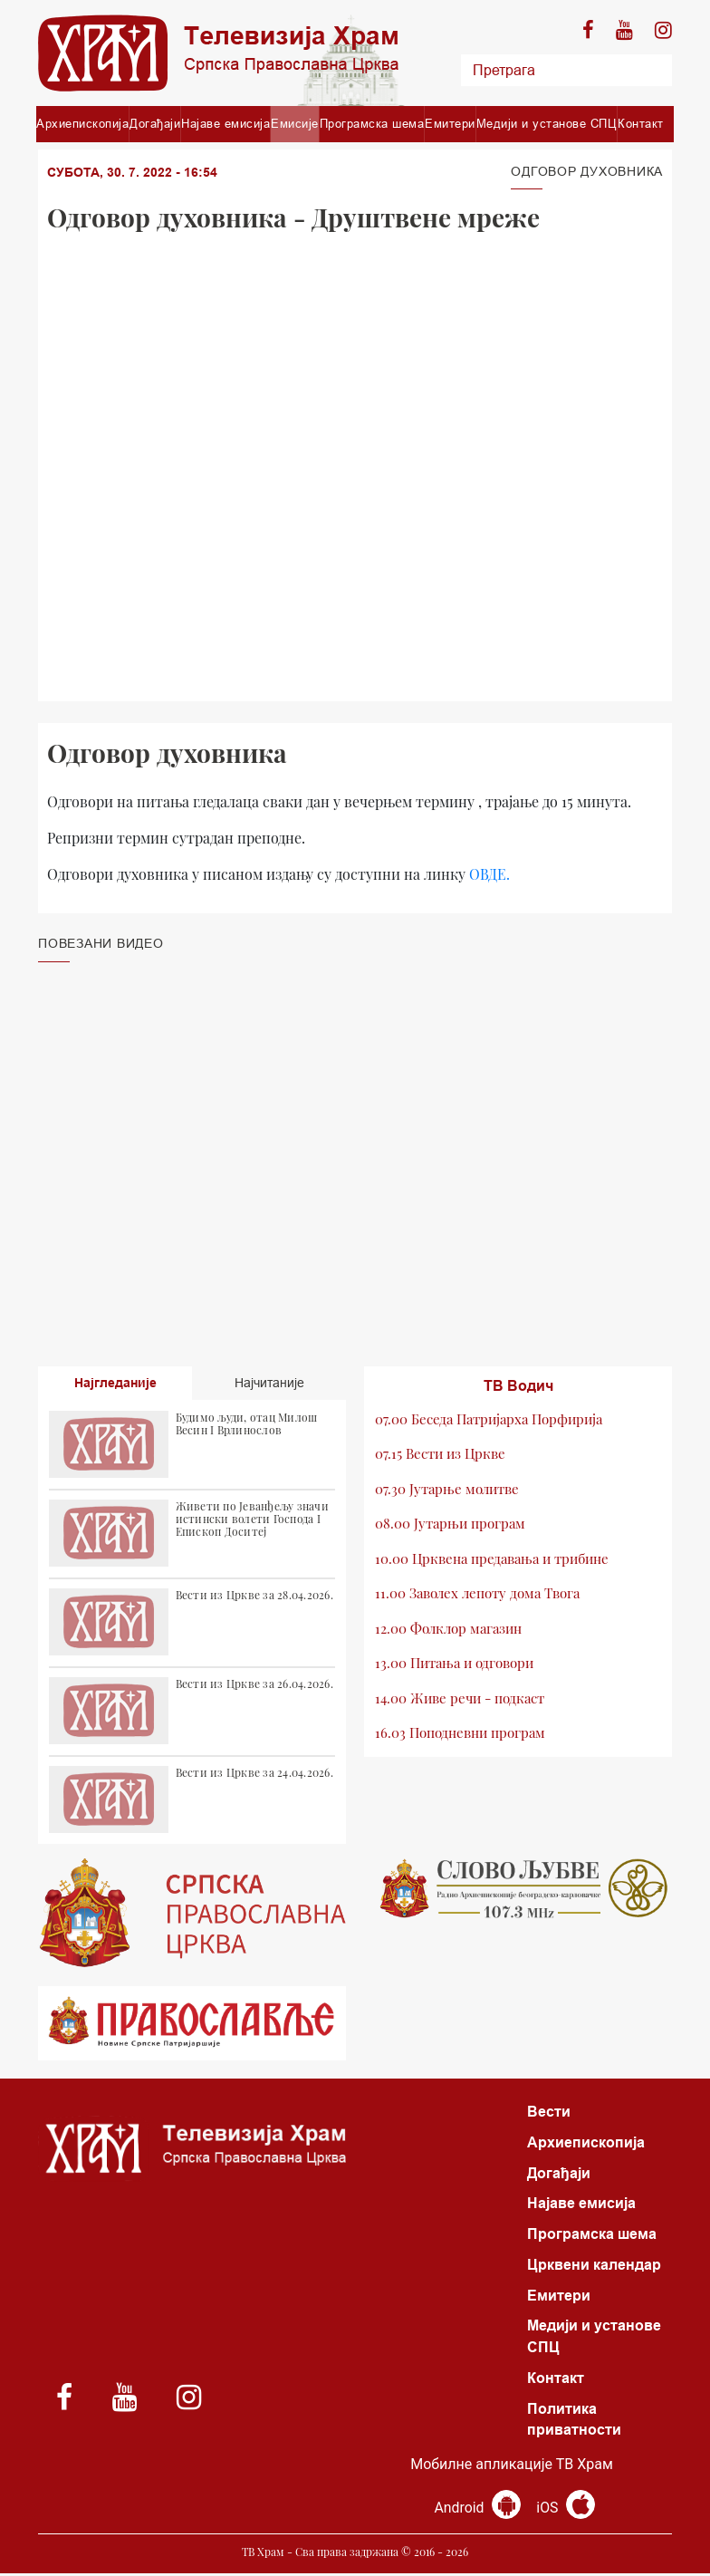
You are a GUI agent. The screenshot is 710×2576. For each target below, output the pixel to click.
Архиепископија (82, 123)
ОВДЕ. (489, 873)
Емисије (295, 123)
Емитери (450, 123)
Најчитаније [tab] (269, 1382)
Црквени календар (594, 2265)
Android (478, 2510)
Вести (549, 2111)
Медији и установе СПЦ (547, 123)
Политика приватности (574, 2421)
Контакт (641, 123)
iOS (566, 2510)
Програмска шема (372, 123)
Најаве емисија (225, 123)
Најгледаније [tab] (115, 1382)
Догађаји (155, 123)
